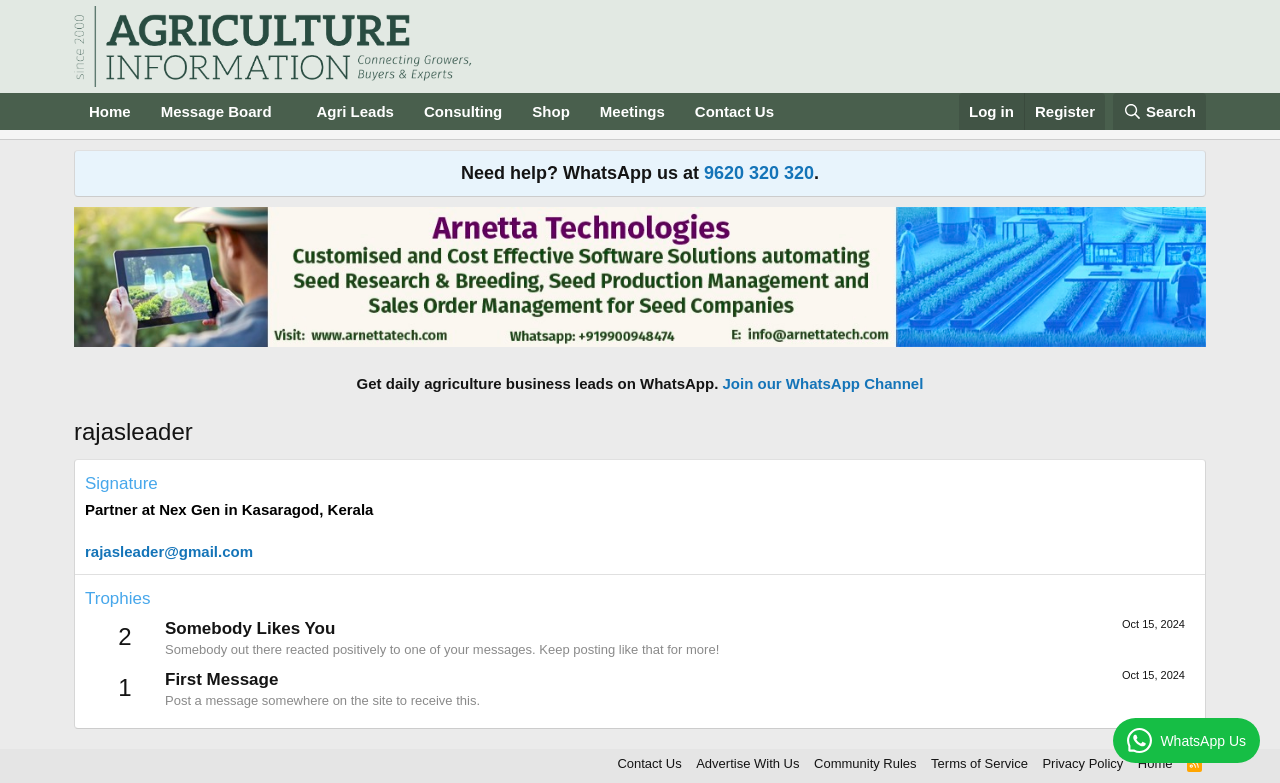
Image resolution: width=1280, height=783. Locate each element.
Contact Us (734, 111)
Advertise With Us (747, 763)
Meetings (632, 111)
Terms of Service (979, 763)
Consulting (463, 111)
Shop (551, 111)
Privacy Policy (1082, 763)
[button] (287, 111)
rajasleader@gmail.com (169, 551)
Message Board (216, 111)
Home (110, 111)
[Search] (1160, 111)
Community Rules (865, 763)
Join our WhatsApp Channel (823, 383)
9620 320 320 (759, 173)
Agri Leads (355, 111)
